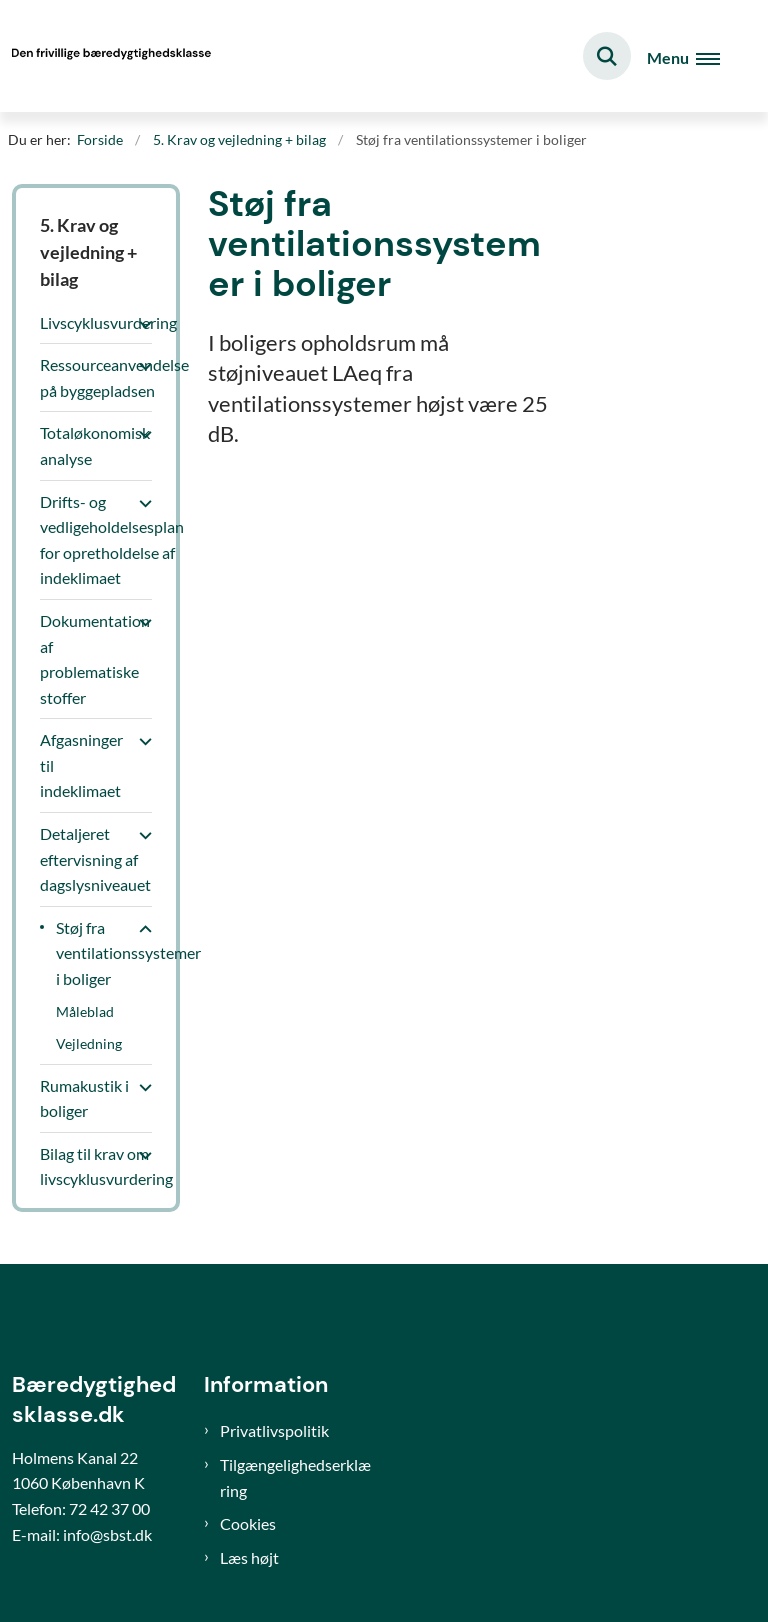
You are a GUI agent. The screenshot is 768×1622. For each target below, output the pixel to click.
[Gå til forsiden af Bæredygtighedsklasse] (106, 56)
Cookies (248, 1523)
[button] (140, 324)
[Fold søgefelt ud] (607, 56)
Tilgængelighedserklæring (295, 1477)
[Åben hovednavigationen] (691, 57)
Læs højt (249, 1557)
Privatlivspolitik (274, 1430)
